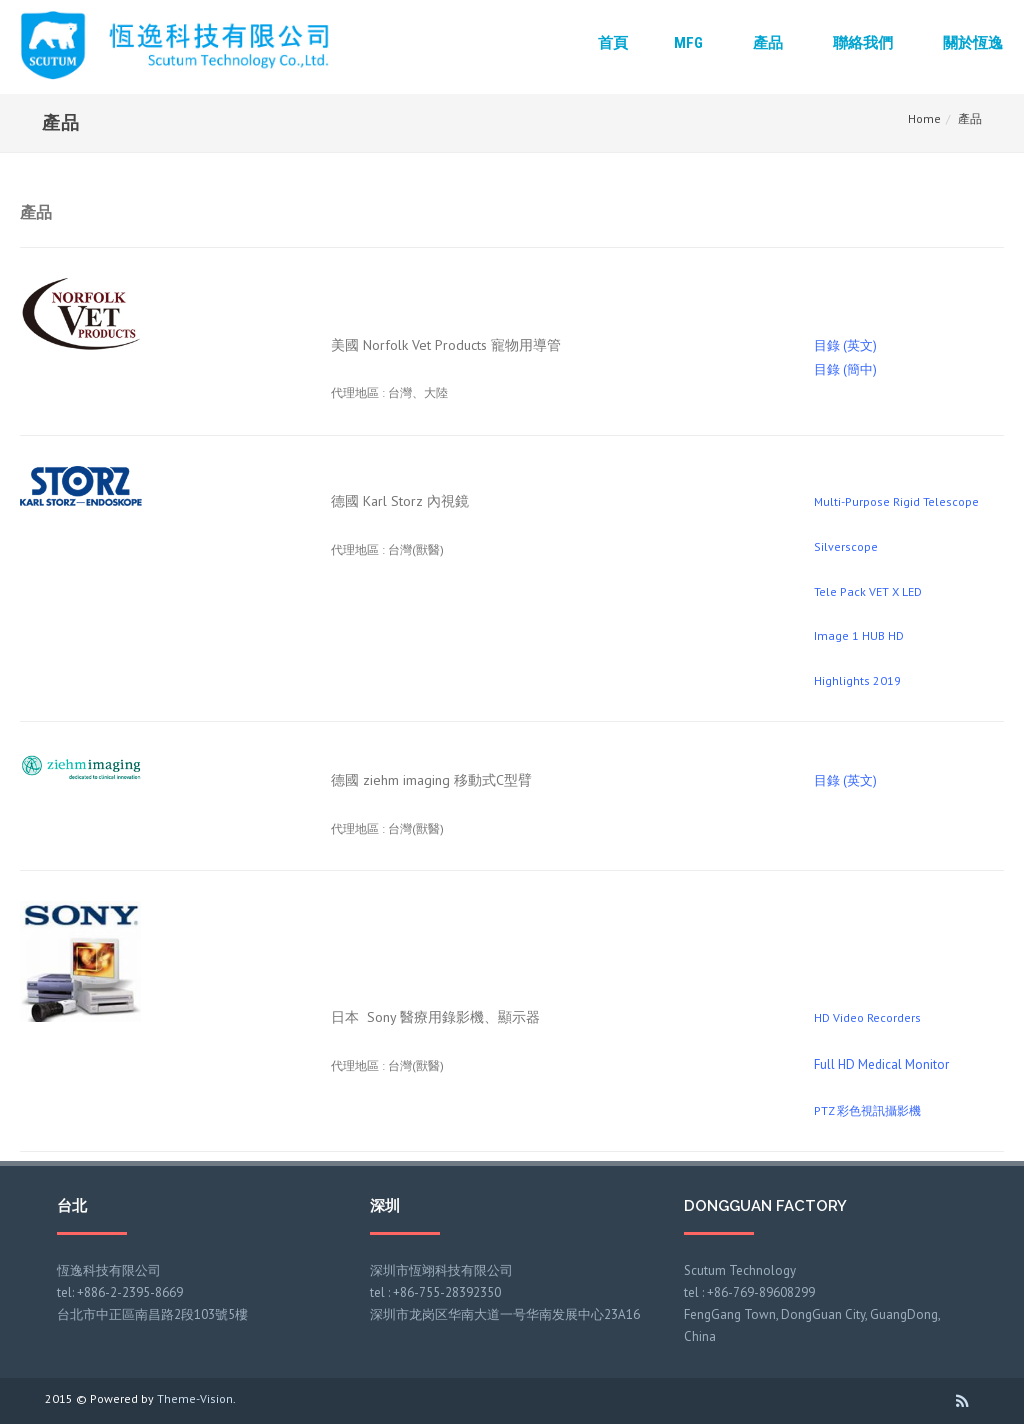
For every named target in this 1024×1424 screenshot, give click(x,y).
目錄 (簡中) (845, 369)
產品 (768, 43)
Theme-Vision (195, 1398)
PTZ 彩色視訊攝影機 (867, 1110)
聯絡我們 (863, 43)
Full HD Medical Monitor (881, 1064)
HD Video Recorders (867, 1017)
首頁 (613, 43)
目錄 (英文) (845, 345)
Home (924, 118)
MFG (688, 43)
